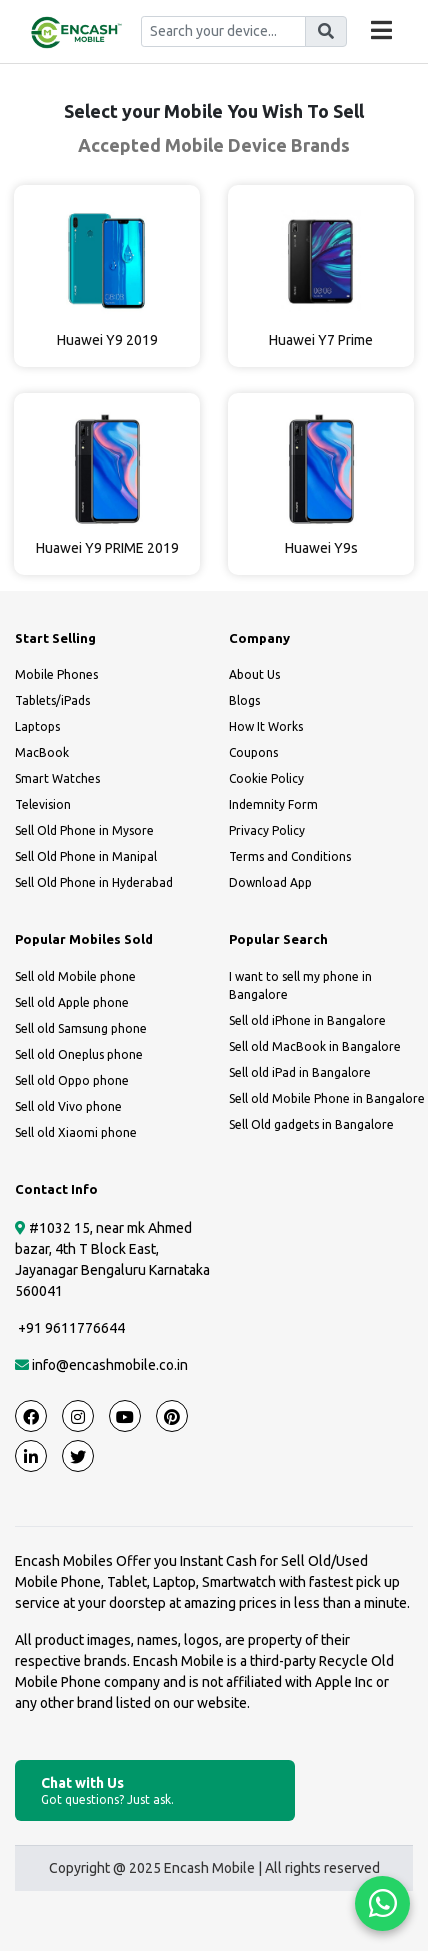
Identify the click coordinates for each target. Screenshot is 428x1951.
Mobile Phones (56, 674)
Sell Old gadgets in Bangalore (311, 1124)
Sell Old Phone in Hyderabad (94, 882)
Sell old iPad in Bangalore (300, 1072)
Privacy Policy (267, 830)
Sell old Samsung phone (81, 1028)
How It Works (266, 726)
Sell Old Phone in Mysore (84, 830)
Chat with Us (155, 1791)
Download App (270, 882)
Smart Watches (57, 778)
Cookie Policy (266, 778)
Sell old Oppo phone (72, 1080)
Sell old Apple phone (72, 1002)
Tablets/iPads (52, 700)
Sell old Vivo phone (68, 1106)
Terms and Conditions (290, 856)
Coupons (253, 752)
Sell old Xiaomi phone (76, 1132)
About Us (254, 674)
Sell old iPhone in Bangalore (307, 1020)
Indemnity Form (273, 804)
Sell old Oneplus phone (79, 1054)
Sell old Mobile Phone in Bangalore (327, 1098)
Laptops (37, 726)
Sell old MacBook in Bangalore (315, 1046)
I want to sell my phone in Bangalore (300, 985)
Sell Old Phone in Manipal (86, 856)
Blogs (244, 700)
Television (43, 804)
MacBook (42, 752)
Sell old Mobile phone (75, 976)
